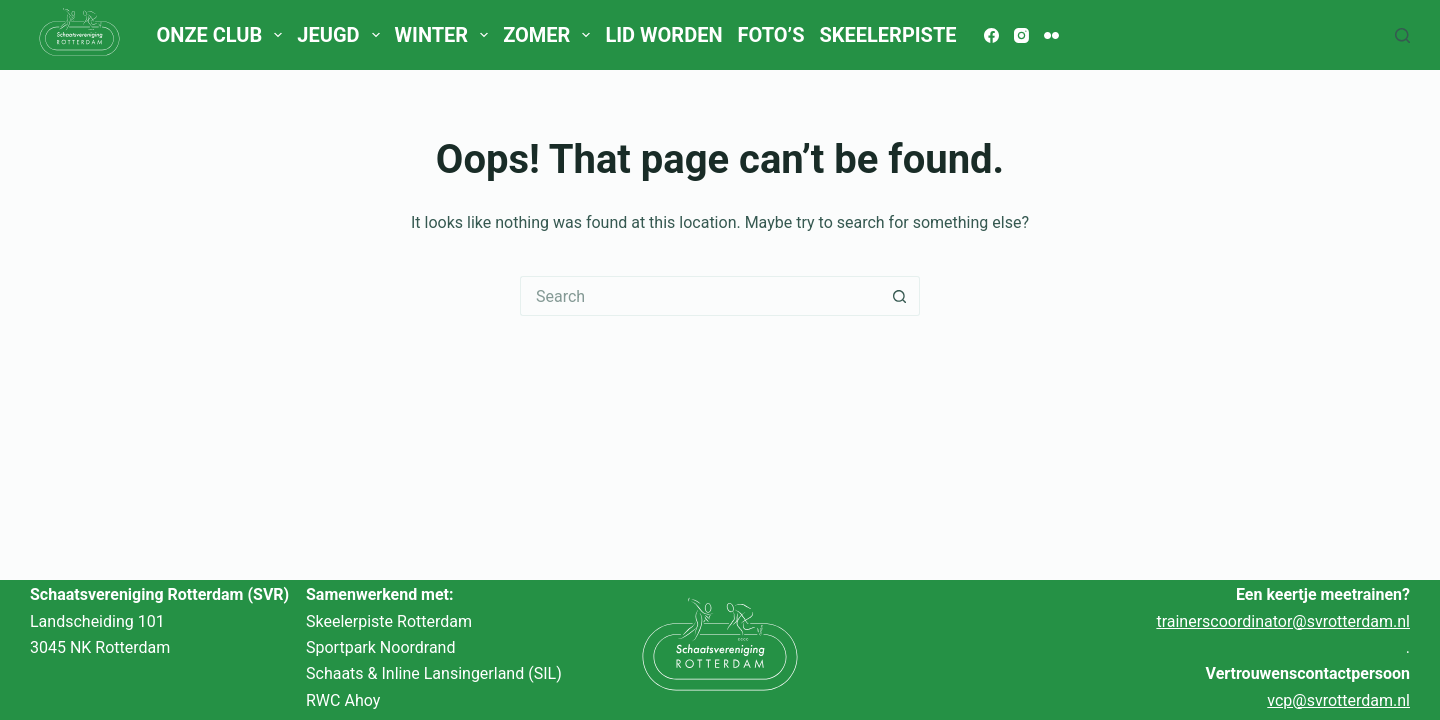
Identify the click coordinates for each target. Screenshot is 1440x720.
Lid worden (663, 35)
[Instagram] (1021, 35)
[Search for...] (700, 296)
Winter (445, 35)
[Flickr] (1051, 35)
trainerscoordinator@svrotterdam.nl (1283, 621)
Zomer (550, 35)
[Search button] (900, 296)
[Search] (1402, 35)
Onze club (222, 35)
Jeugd (342, 35)
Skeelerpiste (887, 35)
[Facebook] (991, 35)
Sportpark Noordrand (380, 647)
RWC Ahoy (343, 700)
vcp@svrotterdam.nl (1338, 700)
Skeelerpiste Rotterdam (389, 621)
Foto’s (771, 35)
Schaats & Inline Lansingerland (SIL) (434, 673)
